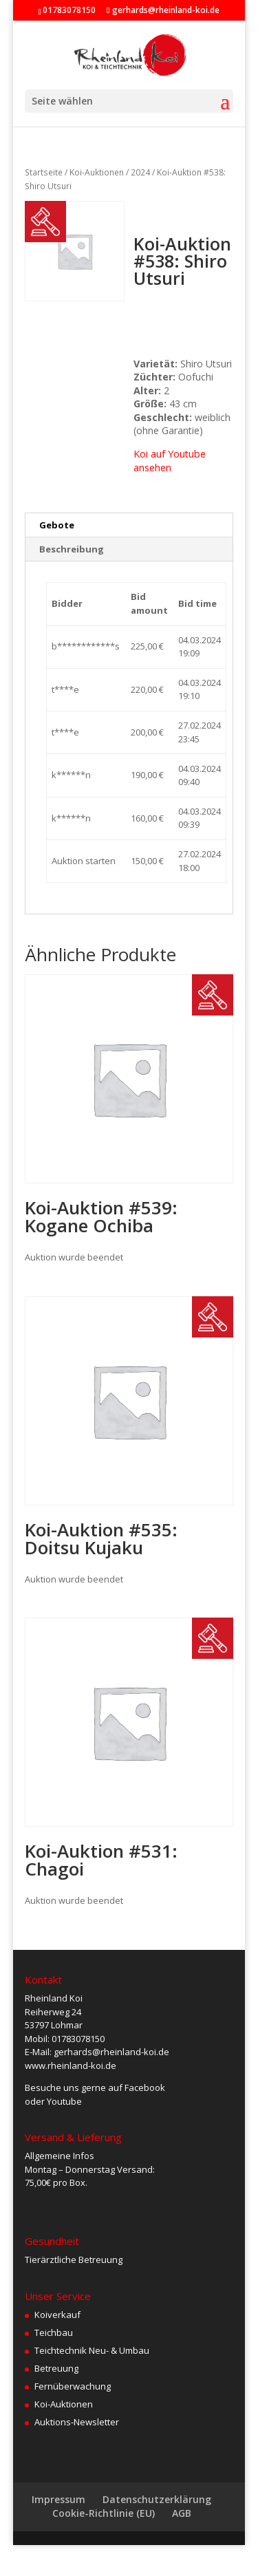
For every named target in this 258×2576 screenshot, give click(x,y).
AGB (181, 2513)
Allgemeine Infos (59, 2155)
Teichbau (53, 2332)
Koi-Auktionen (96, 172)
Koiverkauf (57, 2314)
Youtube (64, 2101)
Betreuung (56, 2368)
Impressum (58, 2499)
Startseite (44, 172)
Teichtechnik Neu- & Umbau (91, 2350)
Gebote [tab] (56, 525)
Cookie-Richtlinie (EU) (103, 2513)
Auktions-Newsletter (76, 2422)
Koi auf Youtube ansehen (169, 460)
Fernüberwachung (72, 2386)
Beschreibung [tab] (71, 549)
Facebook (145, 2087)
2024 (140, 172)
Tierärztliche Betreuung (73, 2259)
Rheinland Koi (54, 1998)
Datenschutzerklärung (157, 2499)
